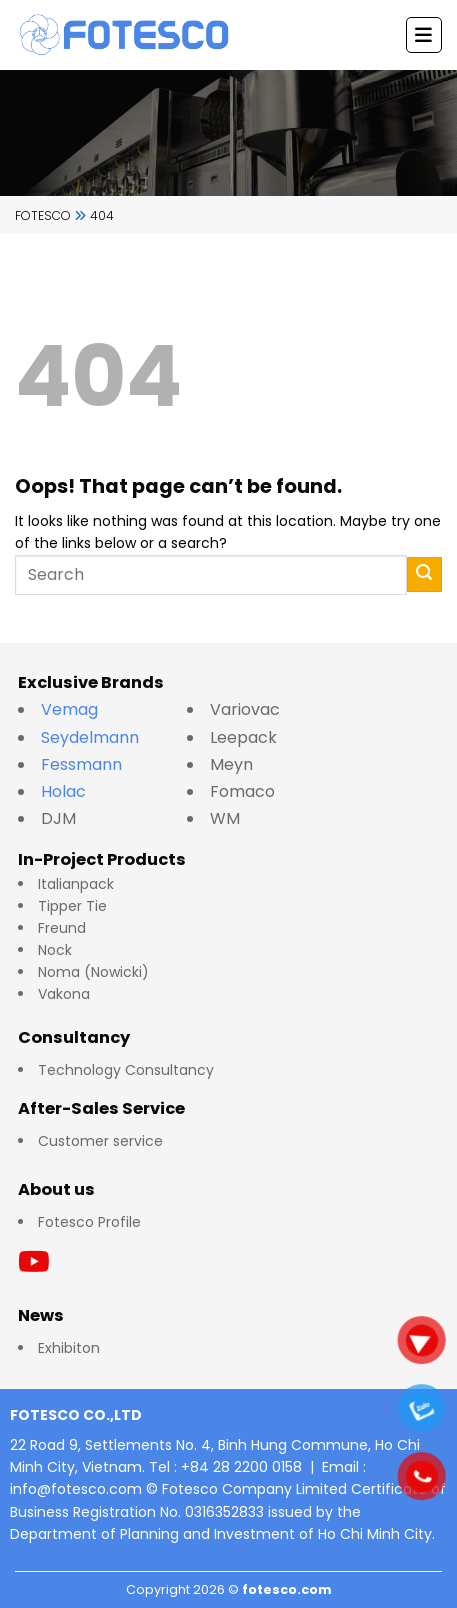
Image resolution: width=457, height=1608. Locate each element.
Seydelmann (92, 737)
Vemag (79, 709)
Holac (63, 791)
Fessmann (81, 764)
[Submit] (424, 574)
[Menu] (424, 35)
